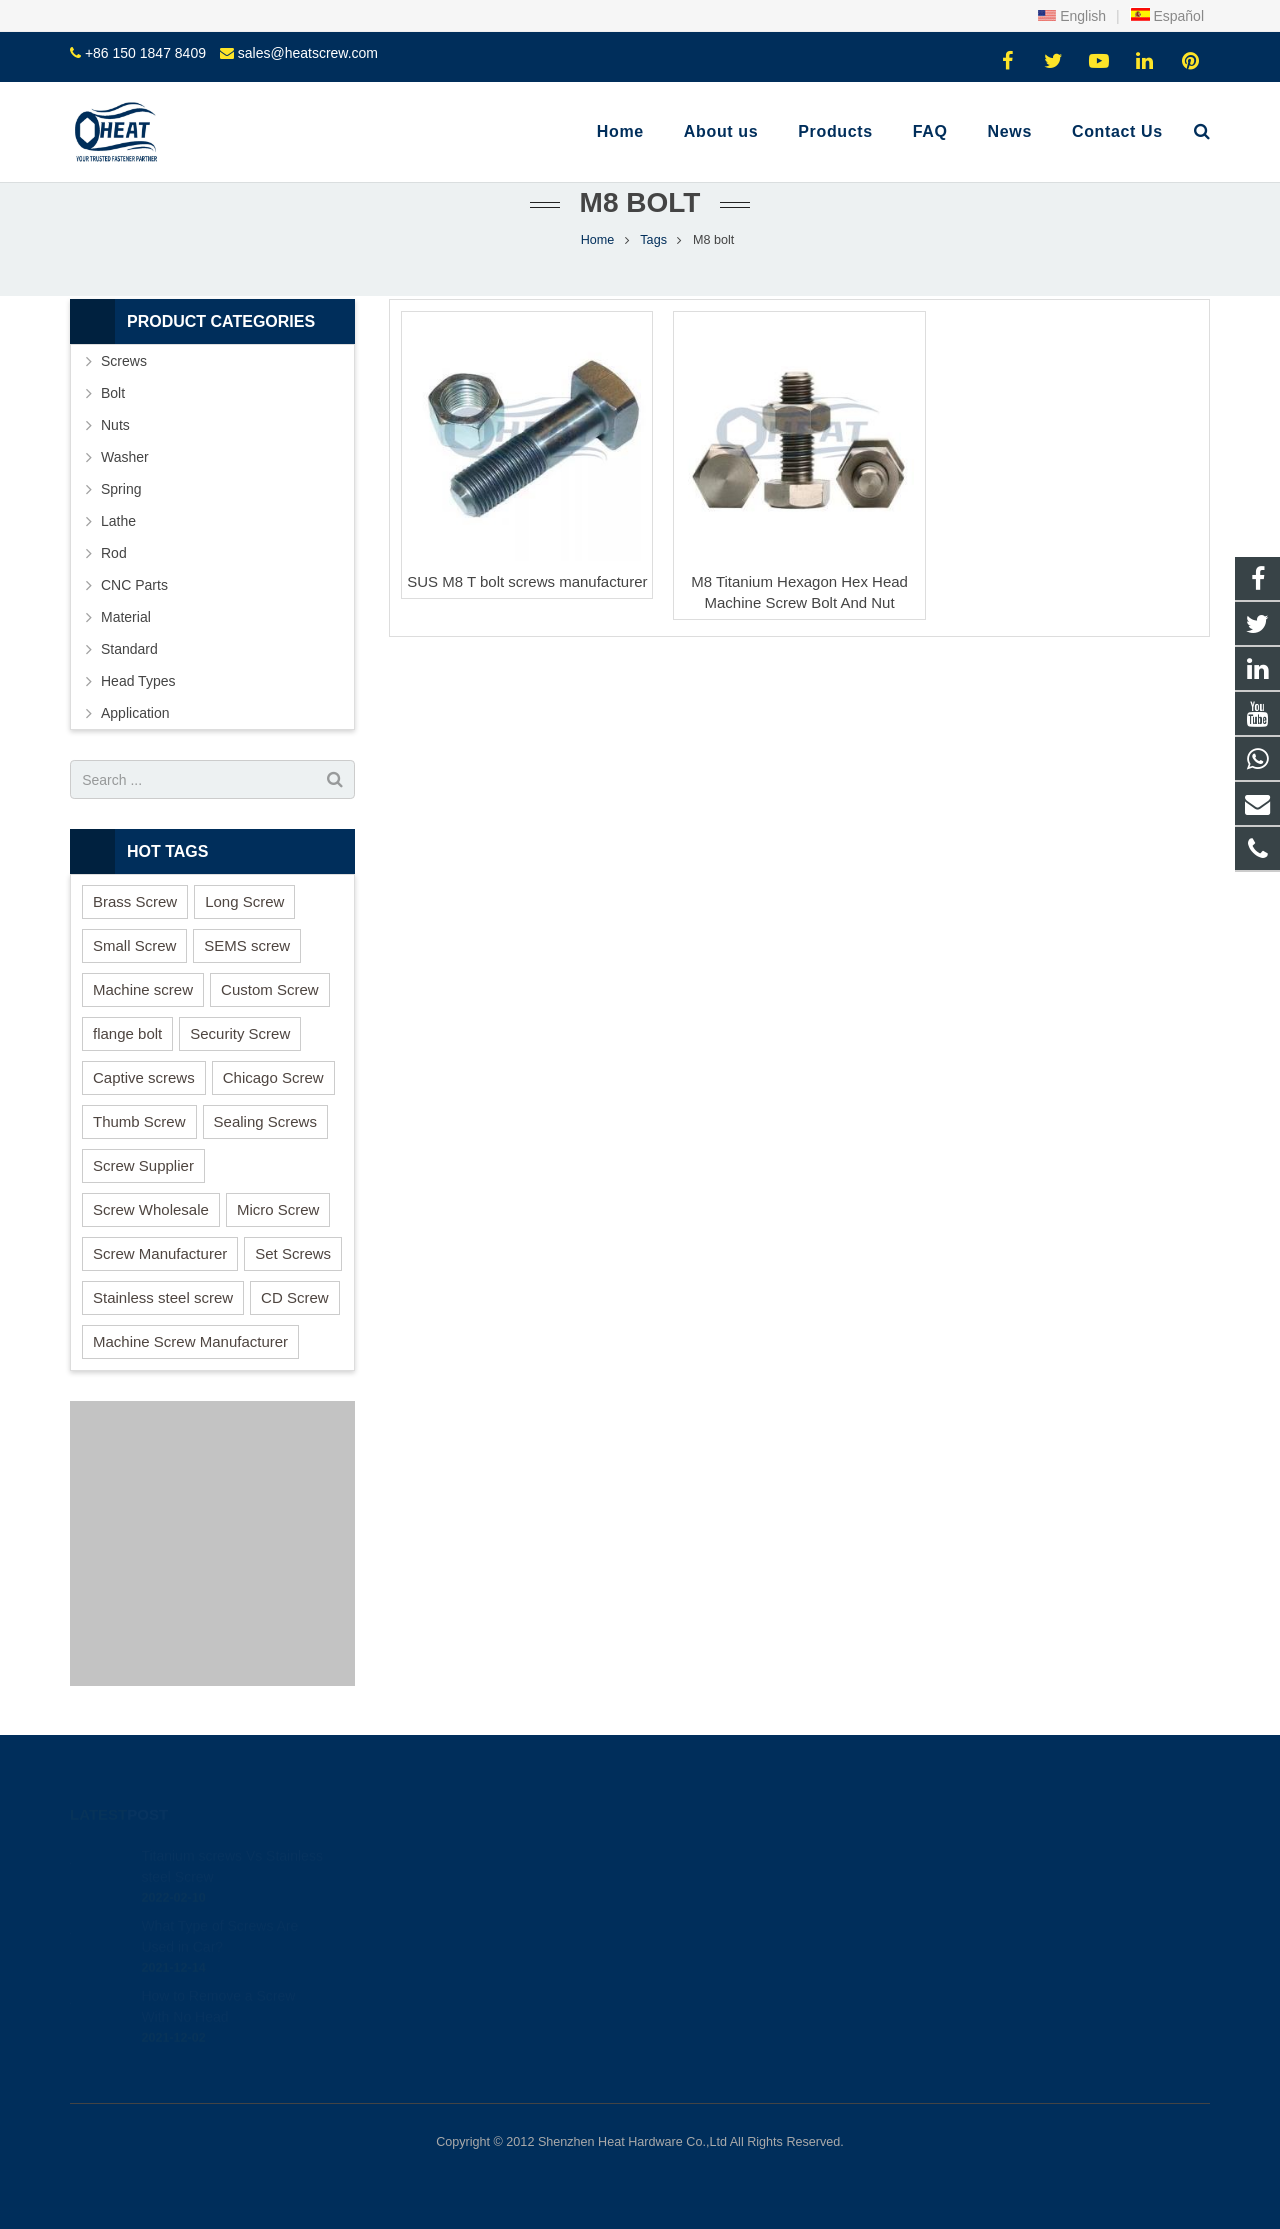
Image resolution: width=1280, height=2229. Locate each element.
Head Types (138, 681)
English (1072, 16)
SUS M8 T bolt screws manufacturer (527, 581)
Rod (114, 553)
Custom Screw (270, 989)
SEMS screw (247, 945)
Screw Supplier (143, 1165)
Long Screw (244, 901)
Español (1167, 16)
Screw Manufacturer (160, 1253)
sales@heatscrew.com (308, 53)
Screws (124, 361)
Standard (129, 649)
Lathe (118, 521)
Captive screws (144, 1077)
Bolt (113, 393)
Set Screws (293, 1253)
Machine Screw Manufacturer (190, 1341)
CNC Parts (134, 585)
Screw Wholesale (151, 1209)
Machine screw (143, 989)
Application (135, 713)
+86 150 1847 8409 (145, 53)
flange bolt (127, 1033)
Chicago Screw (273, 1077)
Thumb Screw (139, 1121)
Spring (121, 489)
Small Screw (134, 945)
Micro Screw (278, 1209)
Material (126, 617)
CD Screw (295, 1297)
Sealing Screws (265, 1121)
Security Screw (240, 1033)
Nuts (115, 425)
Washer (125, 457)
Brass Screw (135, 901)
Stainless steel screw (163, 1297)
